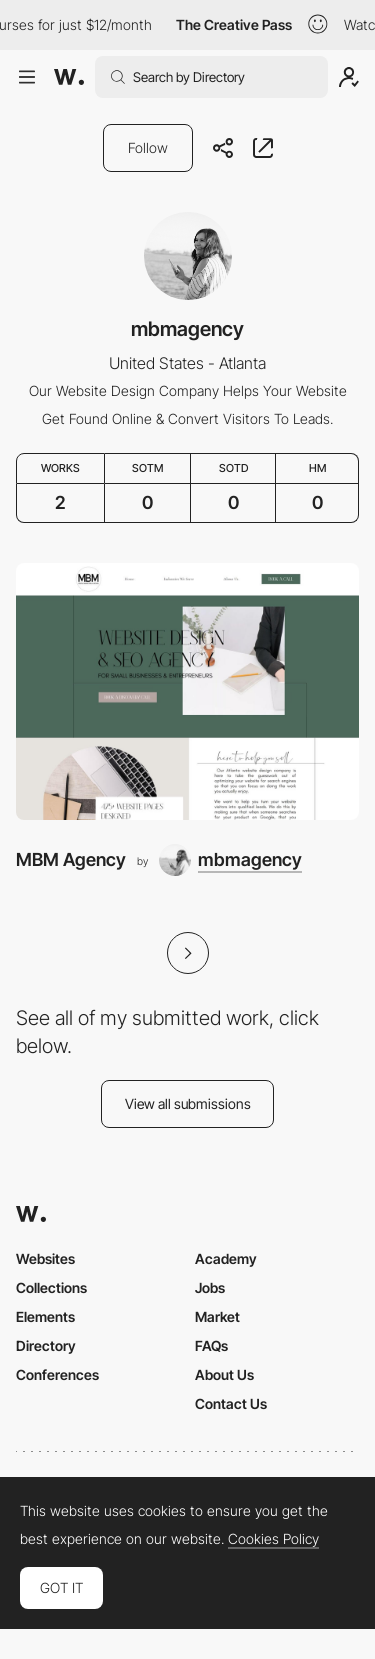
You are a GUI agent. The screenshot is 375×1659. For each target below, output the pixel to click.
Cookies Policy (273, 1539)
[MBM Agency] (187, 691)
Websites (45, 1258)
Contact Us (231, 1403)
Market (217, 1316)
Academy (226, 1258)
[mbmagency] (230, 860)
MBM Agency (71, 859)
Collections (51, 1287)
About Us (224, 1374)
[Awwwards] (69, 77)
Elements (45, 1316)
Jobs (210, 1287)
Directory (46, 1345)
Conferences (57, 1374)
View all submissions (188, 1103)
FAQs (211, 1345)
